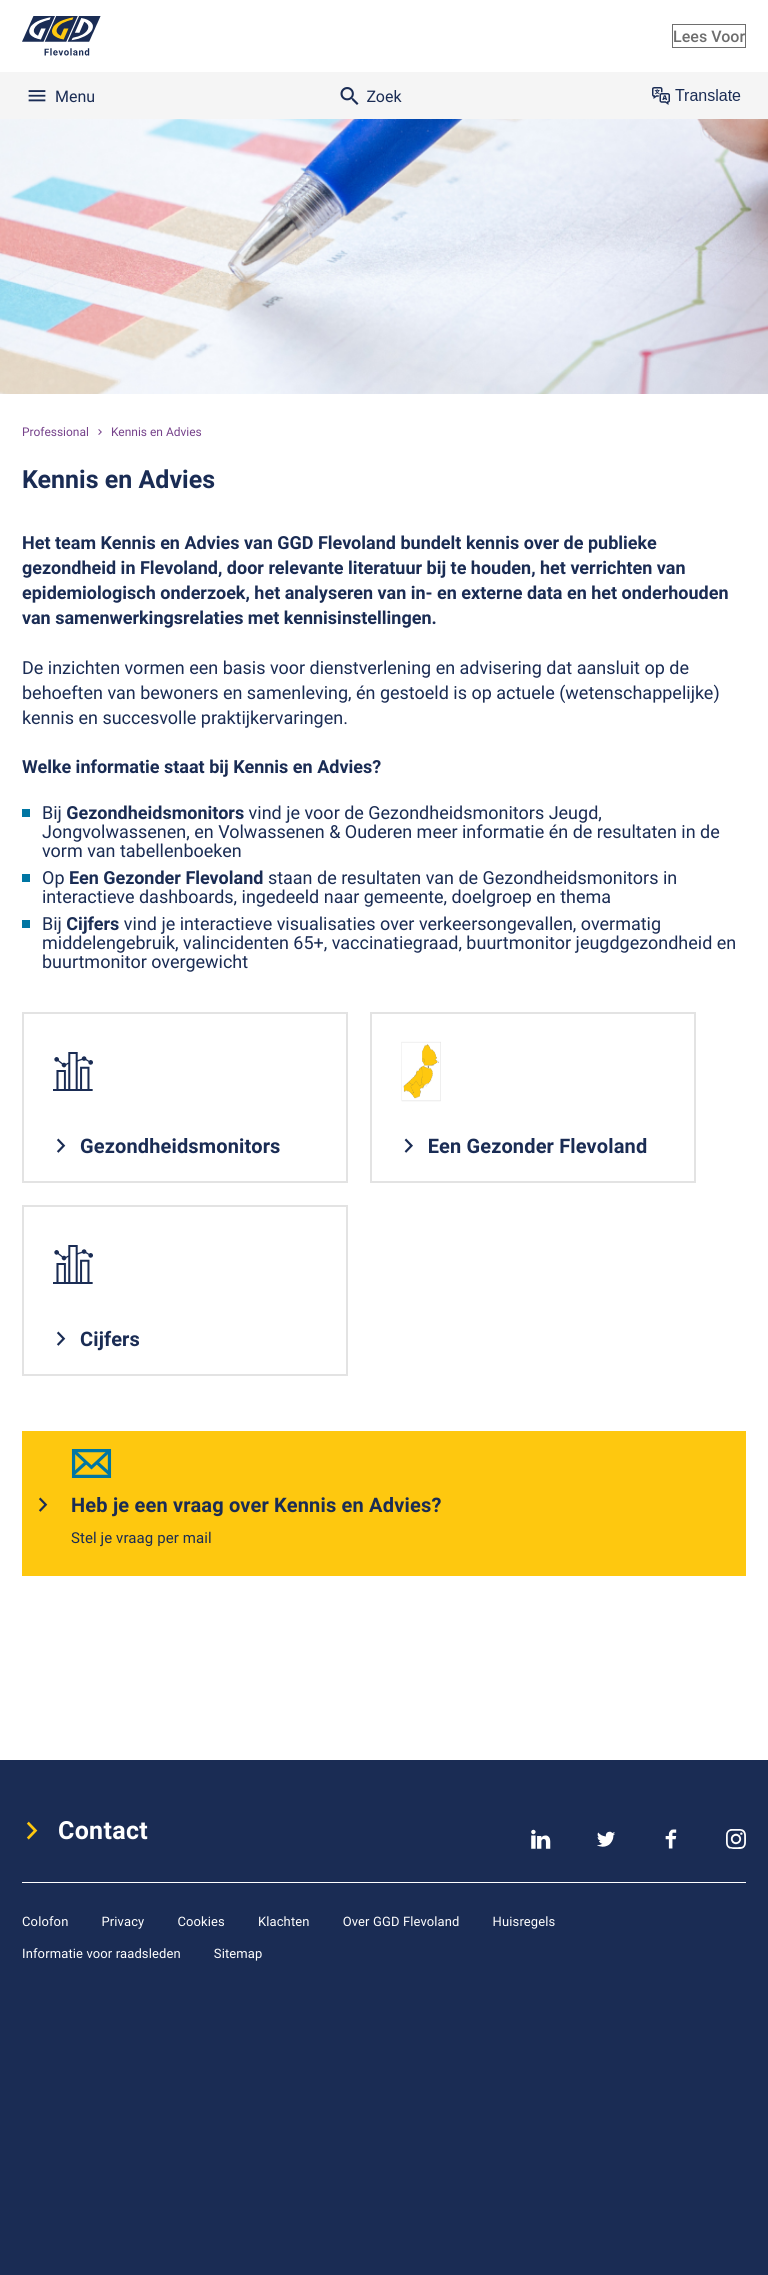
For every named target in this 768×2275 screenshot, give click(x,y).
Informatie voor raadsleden (101, 1953)
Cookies (201, 1921)
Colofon (45, 1921)
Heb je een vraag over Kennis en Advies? (256, 1504)
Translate (696, 96)
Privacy (122, 1921)
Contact (103, 1831)
